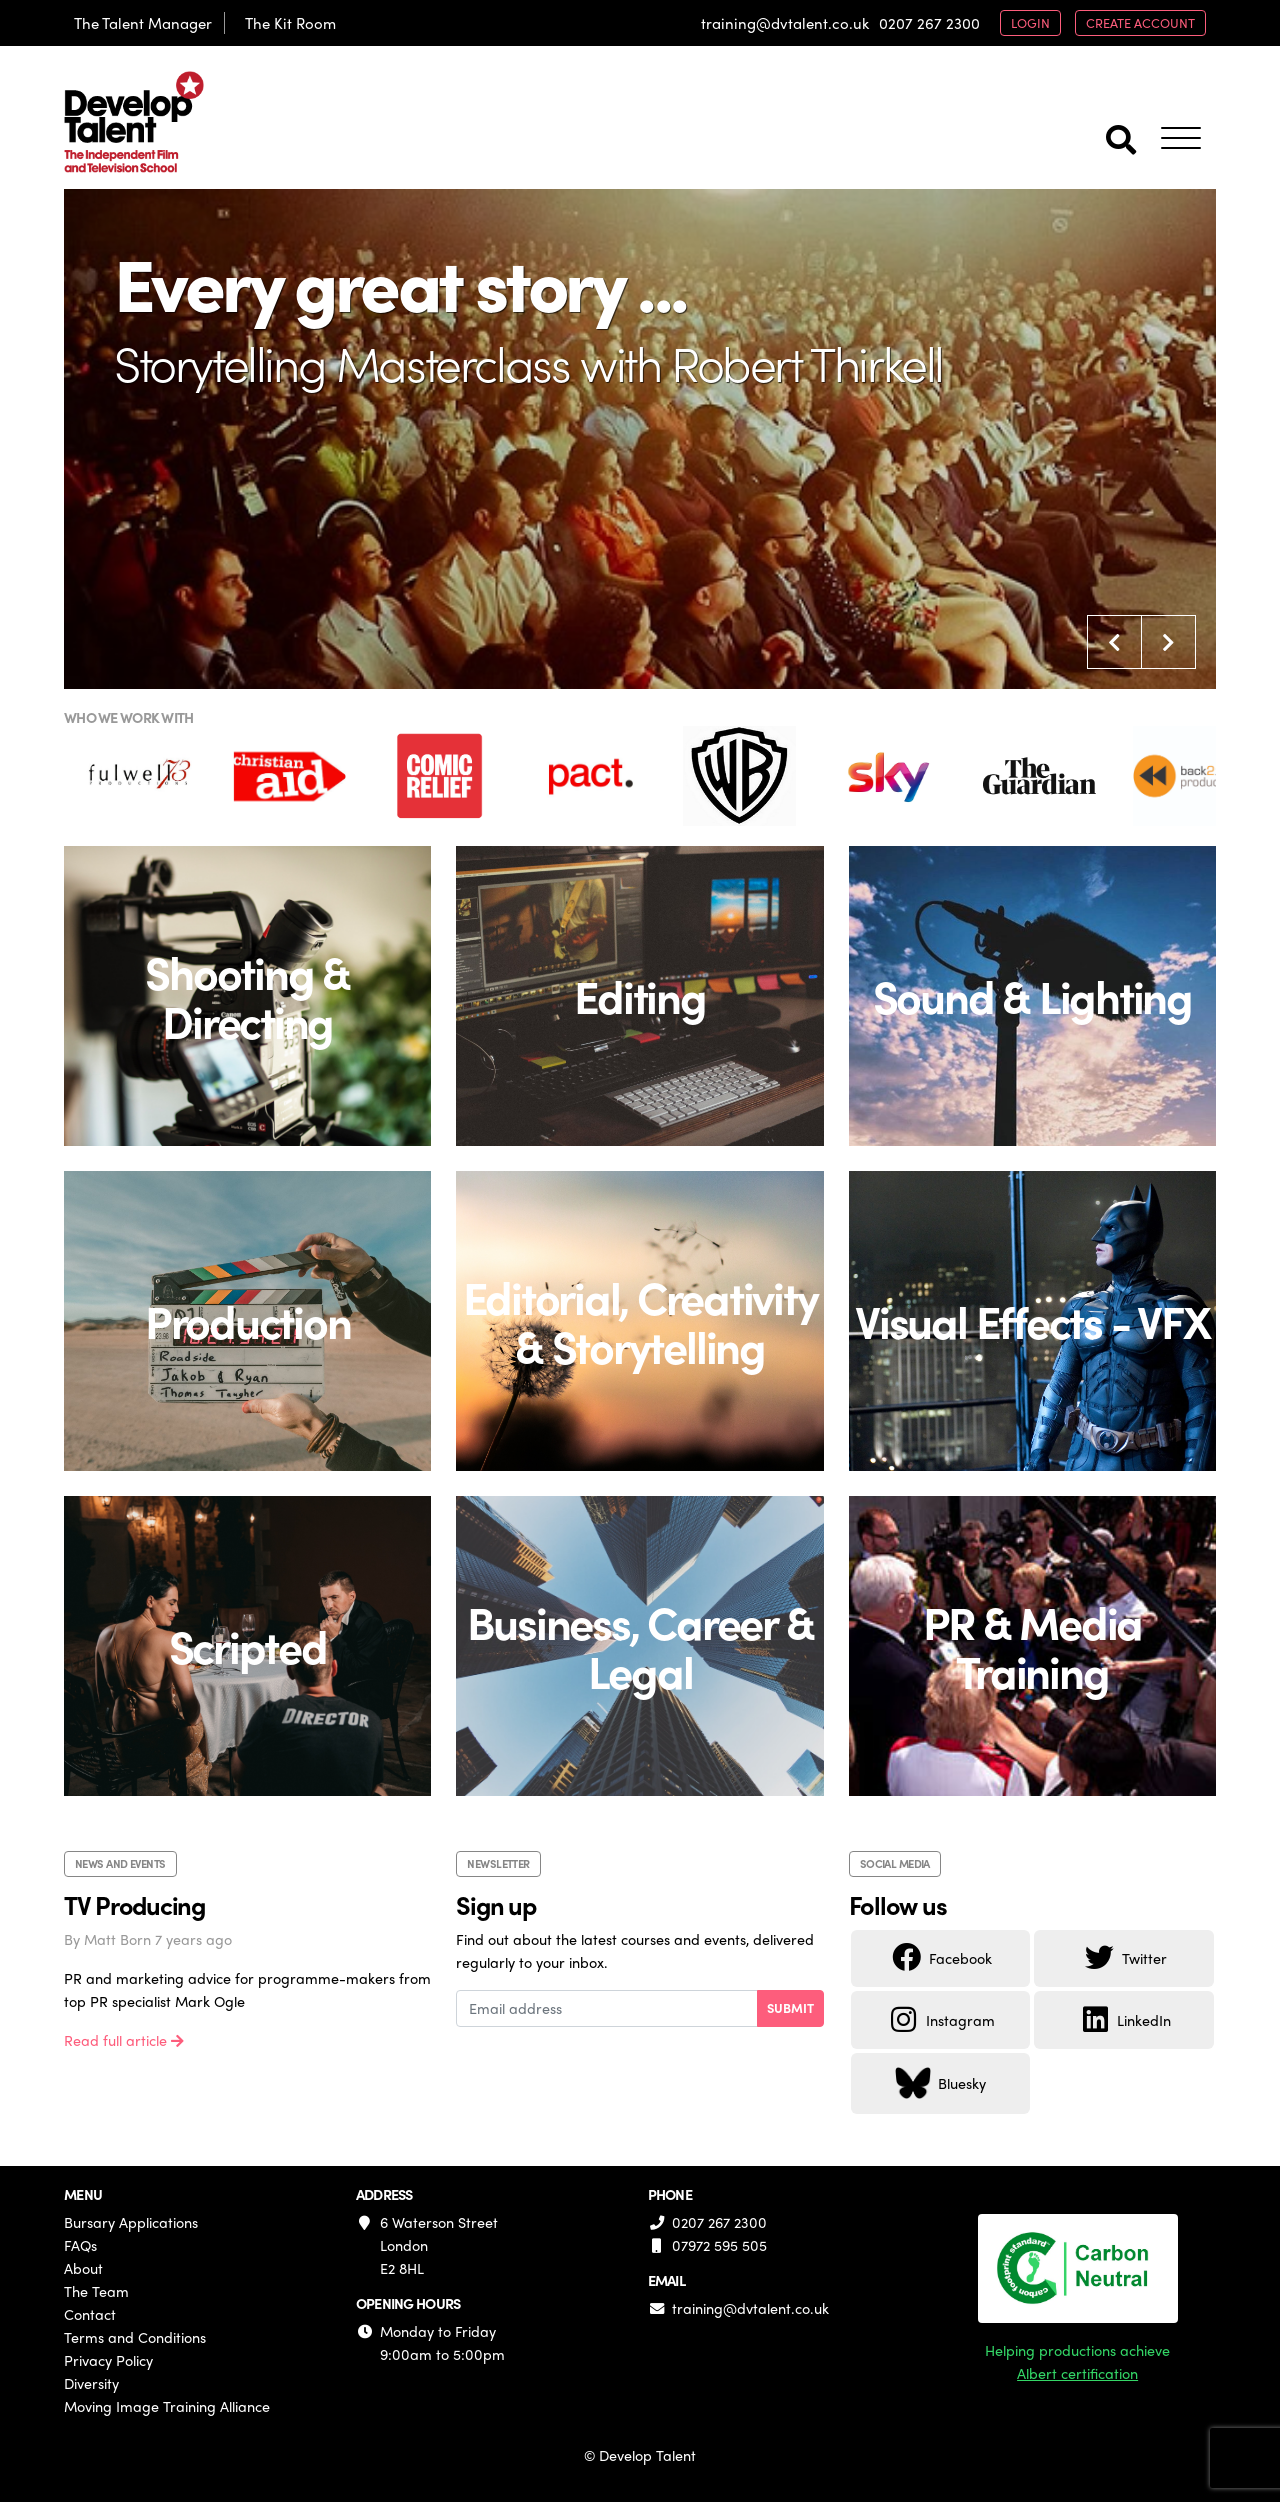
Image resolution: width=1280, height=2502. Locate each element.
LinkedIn (1124, 2020)
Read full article (124, 2040)
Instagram (940, 2020)
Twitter (1124, 1958)
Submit (790, 2007)
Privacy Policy (108, 2360)
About (83, 2268)
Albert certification (1077, 2373)
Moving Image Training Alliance (167, 2406)
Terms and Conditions (135, 2337)
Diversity (91, 2383)
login (1030, 22)
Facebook (940, 1958)
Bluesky (940, 2083)
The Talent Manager (143, 23)
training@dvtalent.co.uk (785, 23)
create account (1140, 22)
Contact (90, 2314)
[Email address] (606, 2008)
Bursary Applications (131, 2222)
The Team (96, 2291)
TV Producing (134, 1904)
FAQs (80, 2245)
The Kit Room (290, 23)
